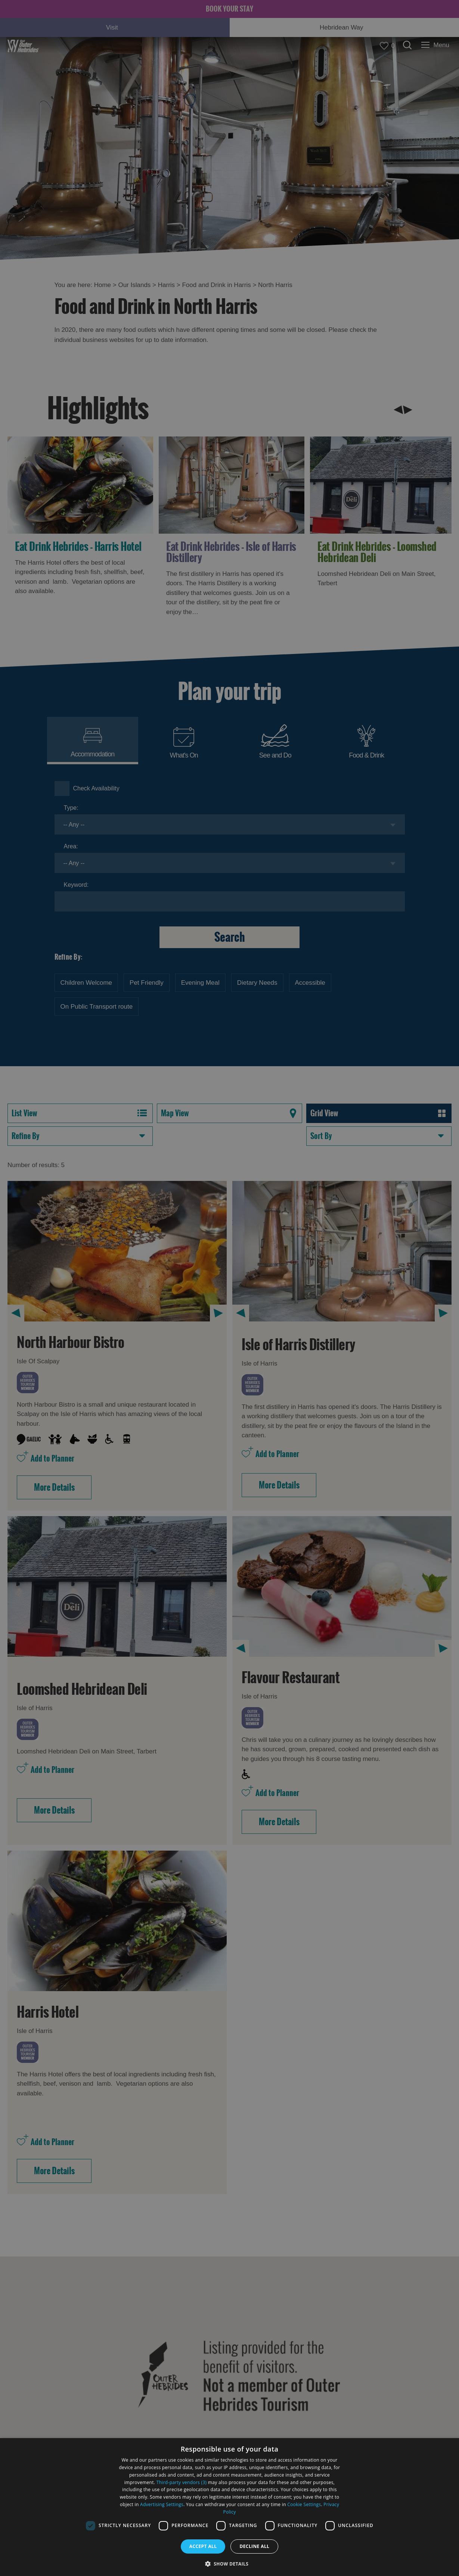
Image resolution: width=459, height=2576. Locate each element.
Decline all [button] (254, 2546)
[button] (230, 2563)
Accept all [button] (203, 2546)
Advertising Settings (161, 2504)
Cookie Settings (304, 2504)
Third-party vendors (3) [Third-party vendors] (181, 2482)
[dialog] (229, 2507)
